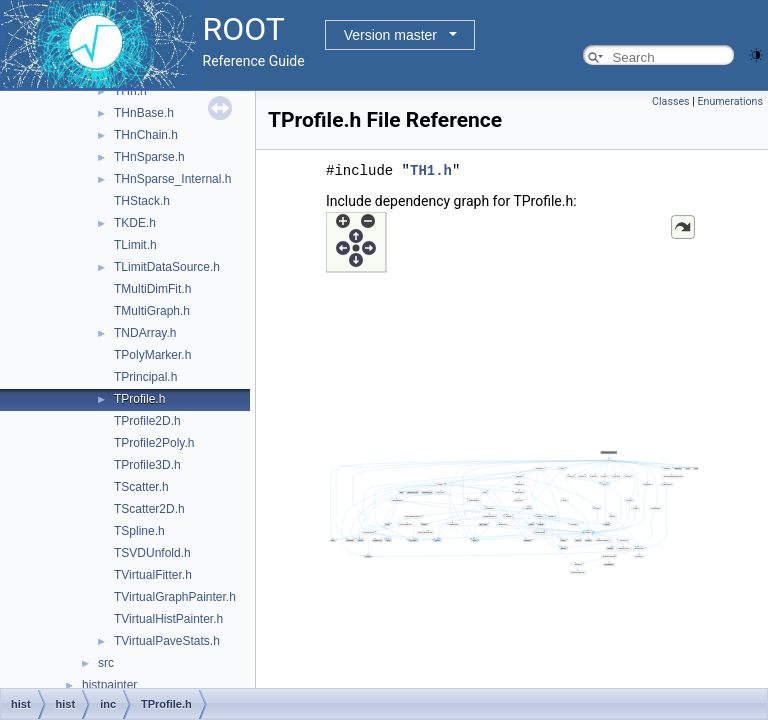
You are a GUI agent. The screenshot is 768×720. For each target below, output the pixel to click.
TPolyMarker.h (152, 355)
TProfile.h (139, 399)
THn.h (130, 91)
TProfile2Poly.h (154, 443)
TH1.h (431, 170)
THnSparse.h (149, 157)
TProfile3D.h (147, 465)
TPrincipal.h (145, 377)
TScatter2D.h (149, 509)
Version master (390, 35)
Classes (670, 101)
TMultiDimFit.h (152, 289)
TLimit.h (135, 245)
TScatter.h (141, 487)
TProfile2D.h (147, 421)
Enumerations (730, 101)
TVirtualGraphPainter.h (175, 597)
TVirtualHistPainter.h (168, 619)
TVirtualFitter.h (153, 575)
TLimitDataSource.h (167, 267)
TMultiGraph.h (152, 311)
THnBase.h (144, 113)
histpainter (109, 685)
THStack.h (142, 201)
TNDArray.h (145, 333)
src (106, 663)
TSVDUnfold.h (152, 553)
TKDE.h (135, 223)
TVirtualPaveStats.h (167, 641)
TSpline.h (139, 531)
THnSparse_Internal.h (172, 179)
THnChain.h (146, 135)
